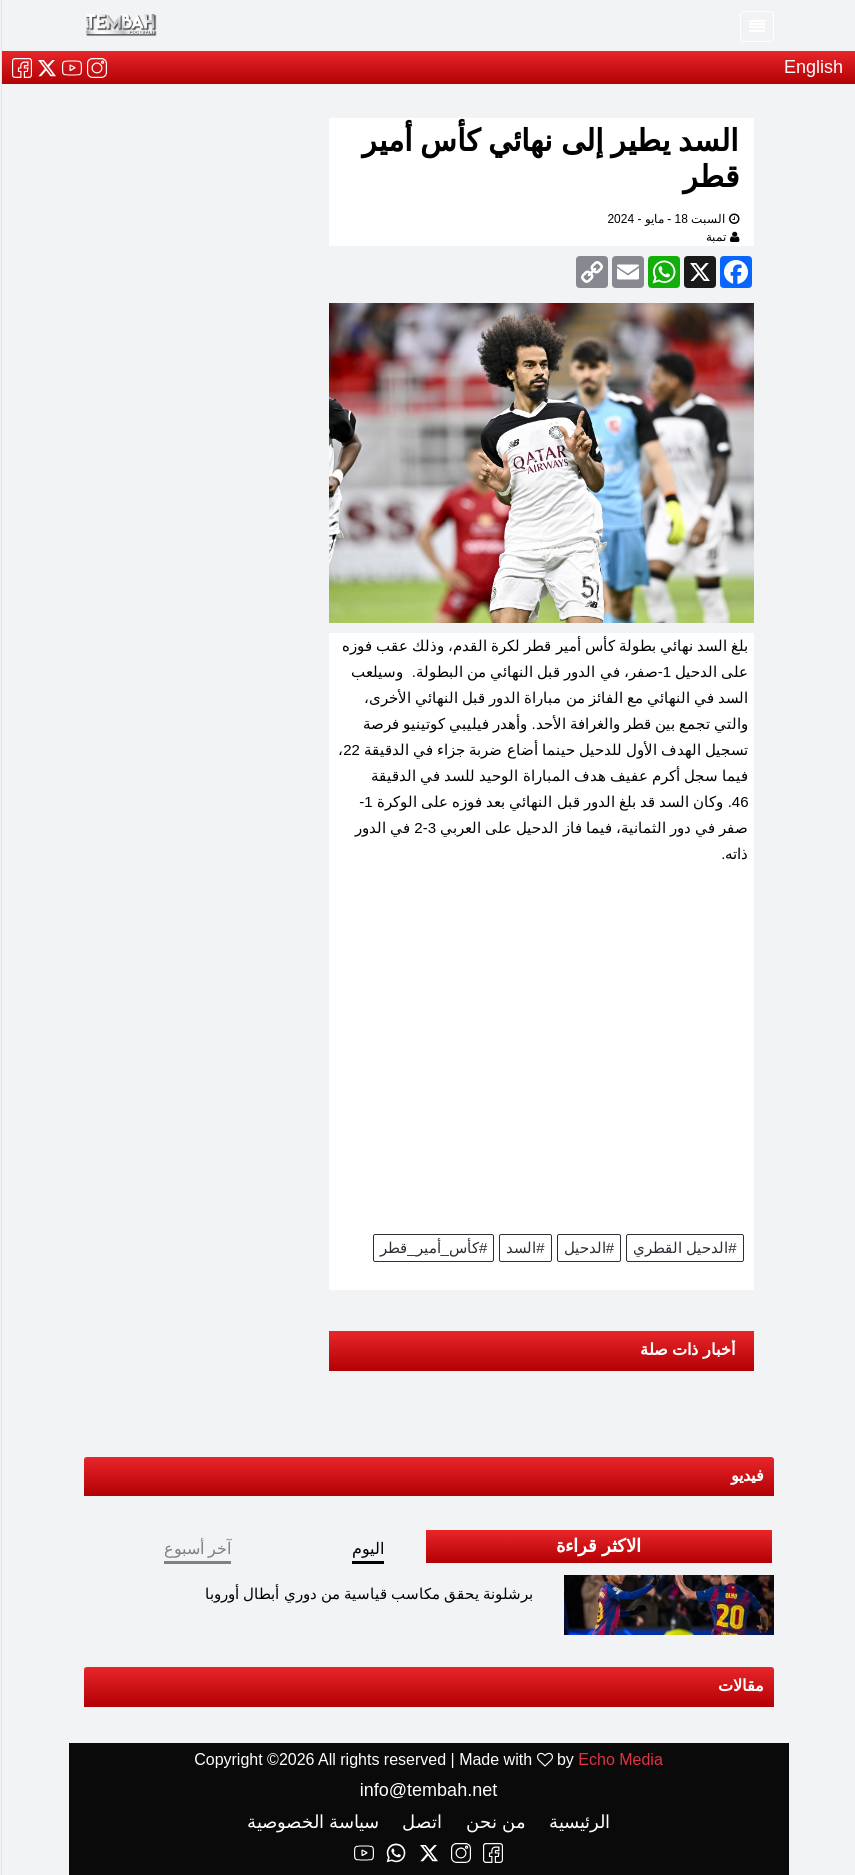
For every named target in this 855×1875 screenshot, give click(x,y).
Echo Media (619, 1759)
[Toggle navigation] (756, 26)
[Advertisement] (540, 1056)
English (812, 67)
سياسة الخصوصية (312, 1822)
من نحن (492, 1822)
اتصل (418, 1822)
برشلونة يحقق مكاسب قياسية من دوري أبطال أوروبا (368, 1593)
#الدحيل (588, 1247)
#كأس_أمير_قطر (432, 1247)
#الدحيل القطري (684, 1247)
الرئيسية (576, 1822)
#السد (524, 1247)
